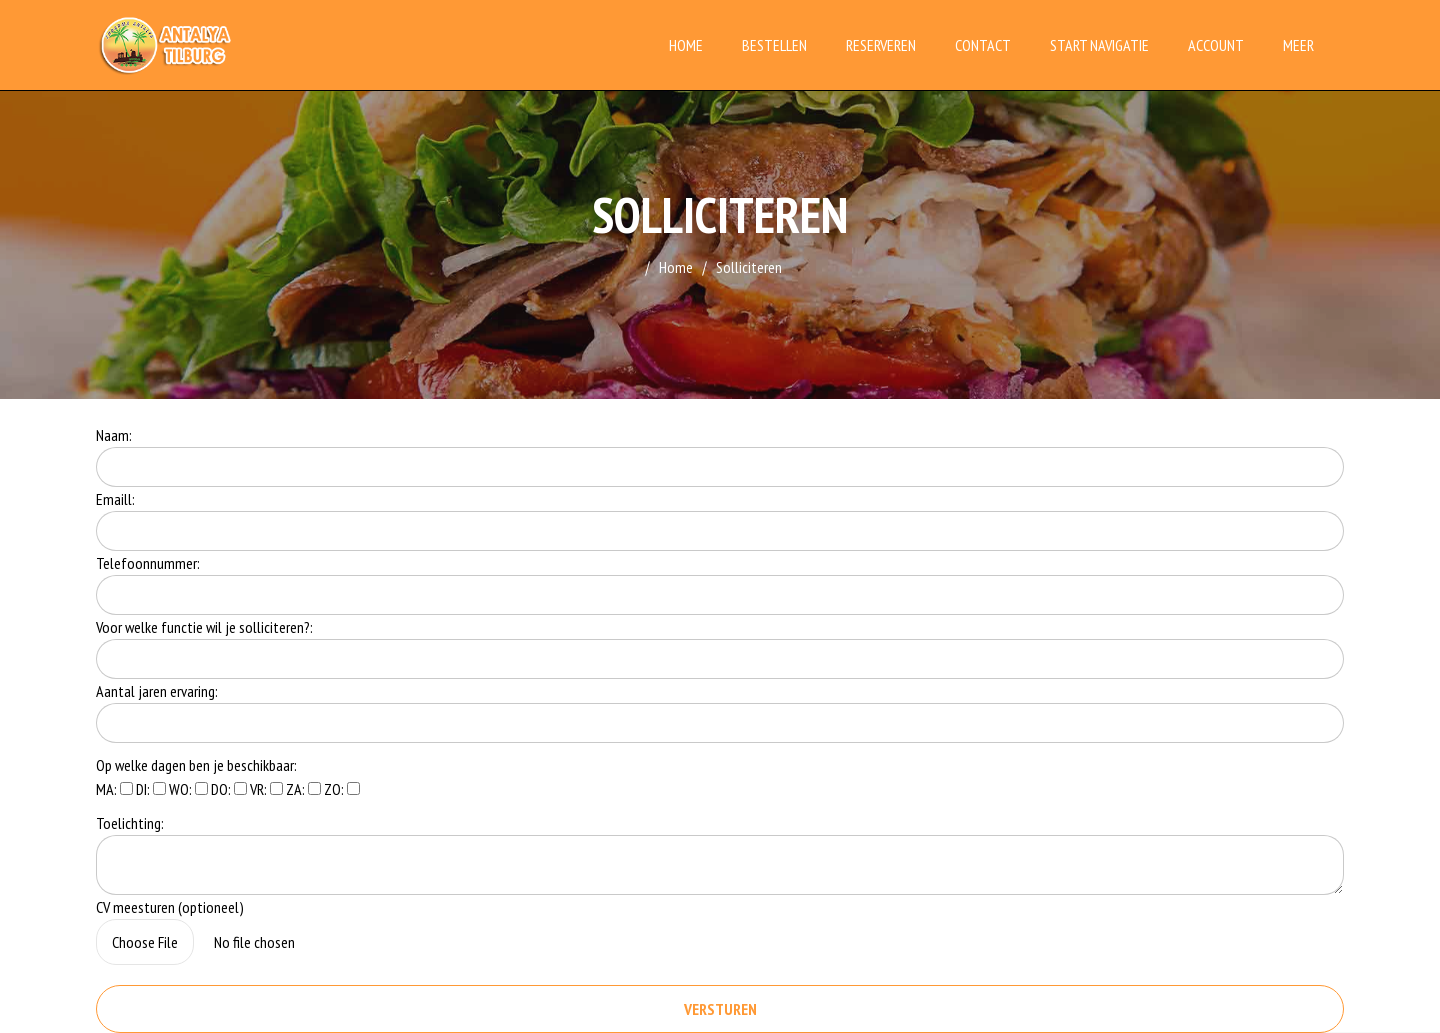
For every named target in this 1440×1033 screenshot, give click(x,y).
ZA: (303, 789)
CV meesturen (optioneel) (170, 907)
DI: (151, 789)
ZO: (342, 789)
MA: (114, 789)
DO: (229, 789)
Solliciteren (749, 267)
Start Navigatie (1099, 45)
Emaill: (115, 499)
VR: (266, 789)
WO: (188, 789)
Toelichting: (130, 823)
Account (1216, 45)
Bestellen (774, 45)
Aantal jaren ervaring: (157, 691)
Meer (1298, 45)
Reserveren (881, 45)
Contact (983, 45)
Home (686, 45)
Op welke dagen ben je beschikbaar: (196, 765)
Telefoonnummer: (148, 563)
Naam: (114, 435)
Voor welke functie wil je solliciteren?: (204, 627)
